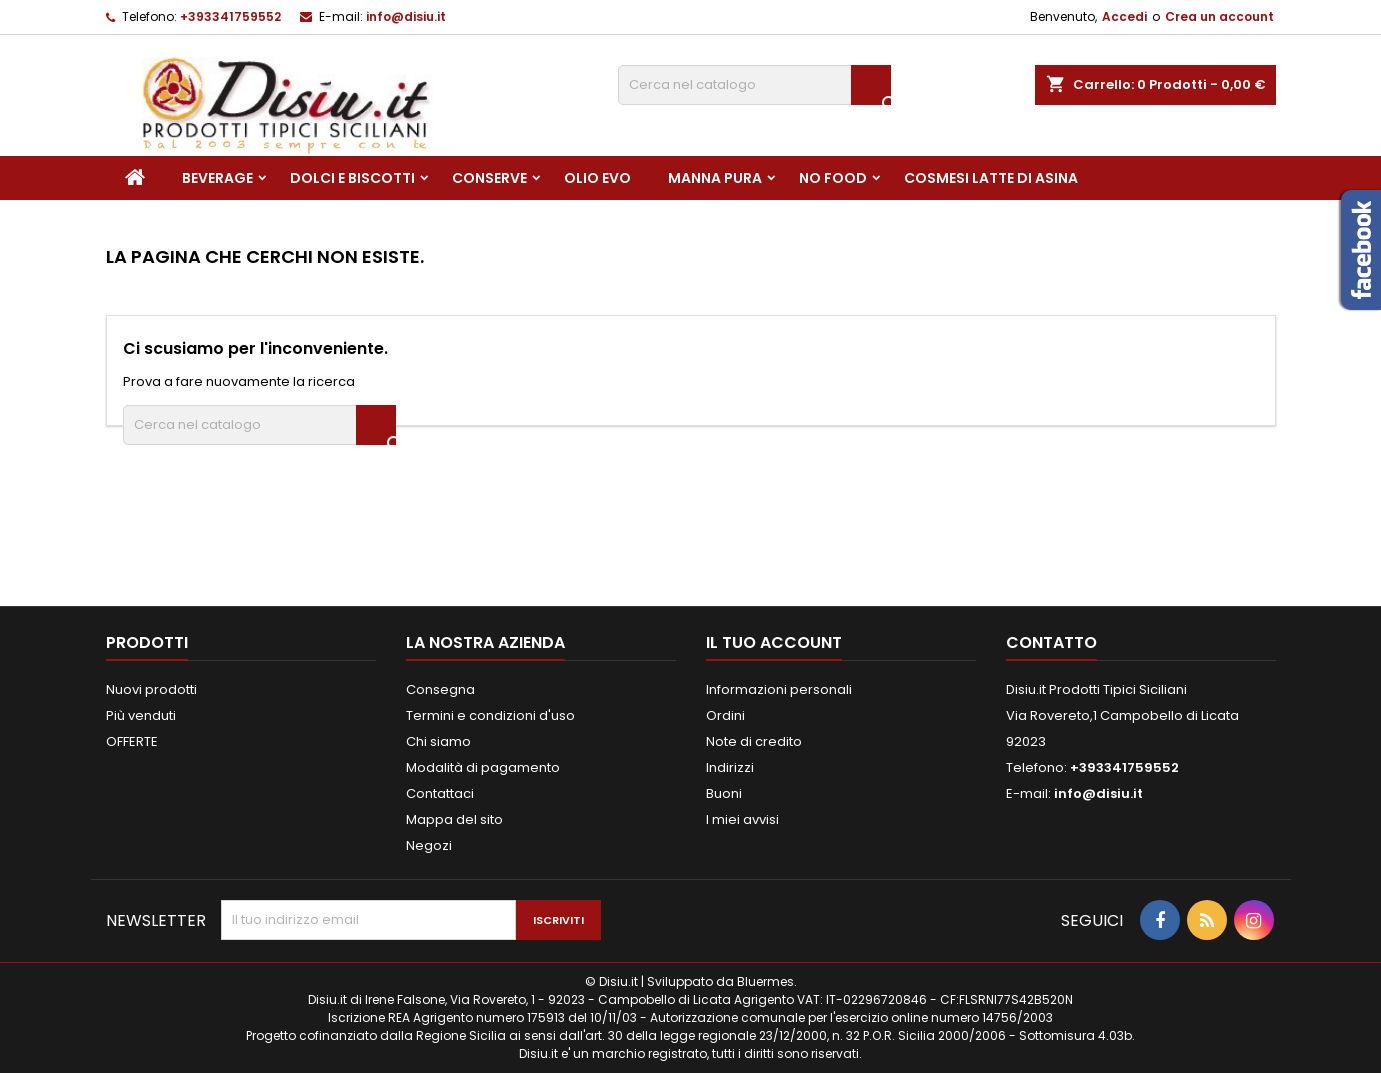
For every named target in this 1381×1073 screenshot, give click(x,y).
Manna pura (715, 178)
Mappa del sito (454, 819)
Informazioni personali (779, 689)
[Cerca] (754, 85)
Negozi (429, 845)
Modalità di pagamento (483, 767)
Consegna (440, 689)
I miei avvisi (742, 819)
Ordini (725, 715)
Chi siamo (438, 741)
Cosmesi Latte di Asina (991, 178)
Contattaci (440, 793)
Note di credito (754, 741)
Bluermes (765, 981)
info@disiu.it (406, 16)
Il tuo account (774, 642)
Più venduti (141, 715)
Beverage (217, 178)
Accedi (1124, 16)
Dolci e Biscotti (352, 178)
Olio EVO (597, 178)
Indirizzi (730, 767)
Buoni (724, 793)
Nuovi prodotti (151, 689)
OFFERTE (132, 741)
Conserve (489, 178)
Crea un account (1219, 16)
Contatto (1051, 642)
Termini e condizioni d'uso (490, 715)
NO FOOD (833, 178)
